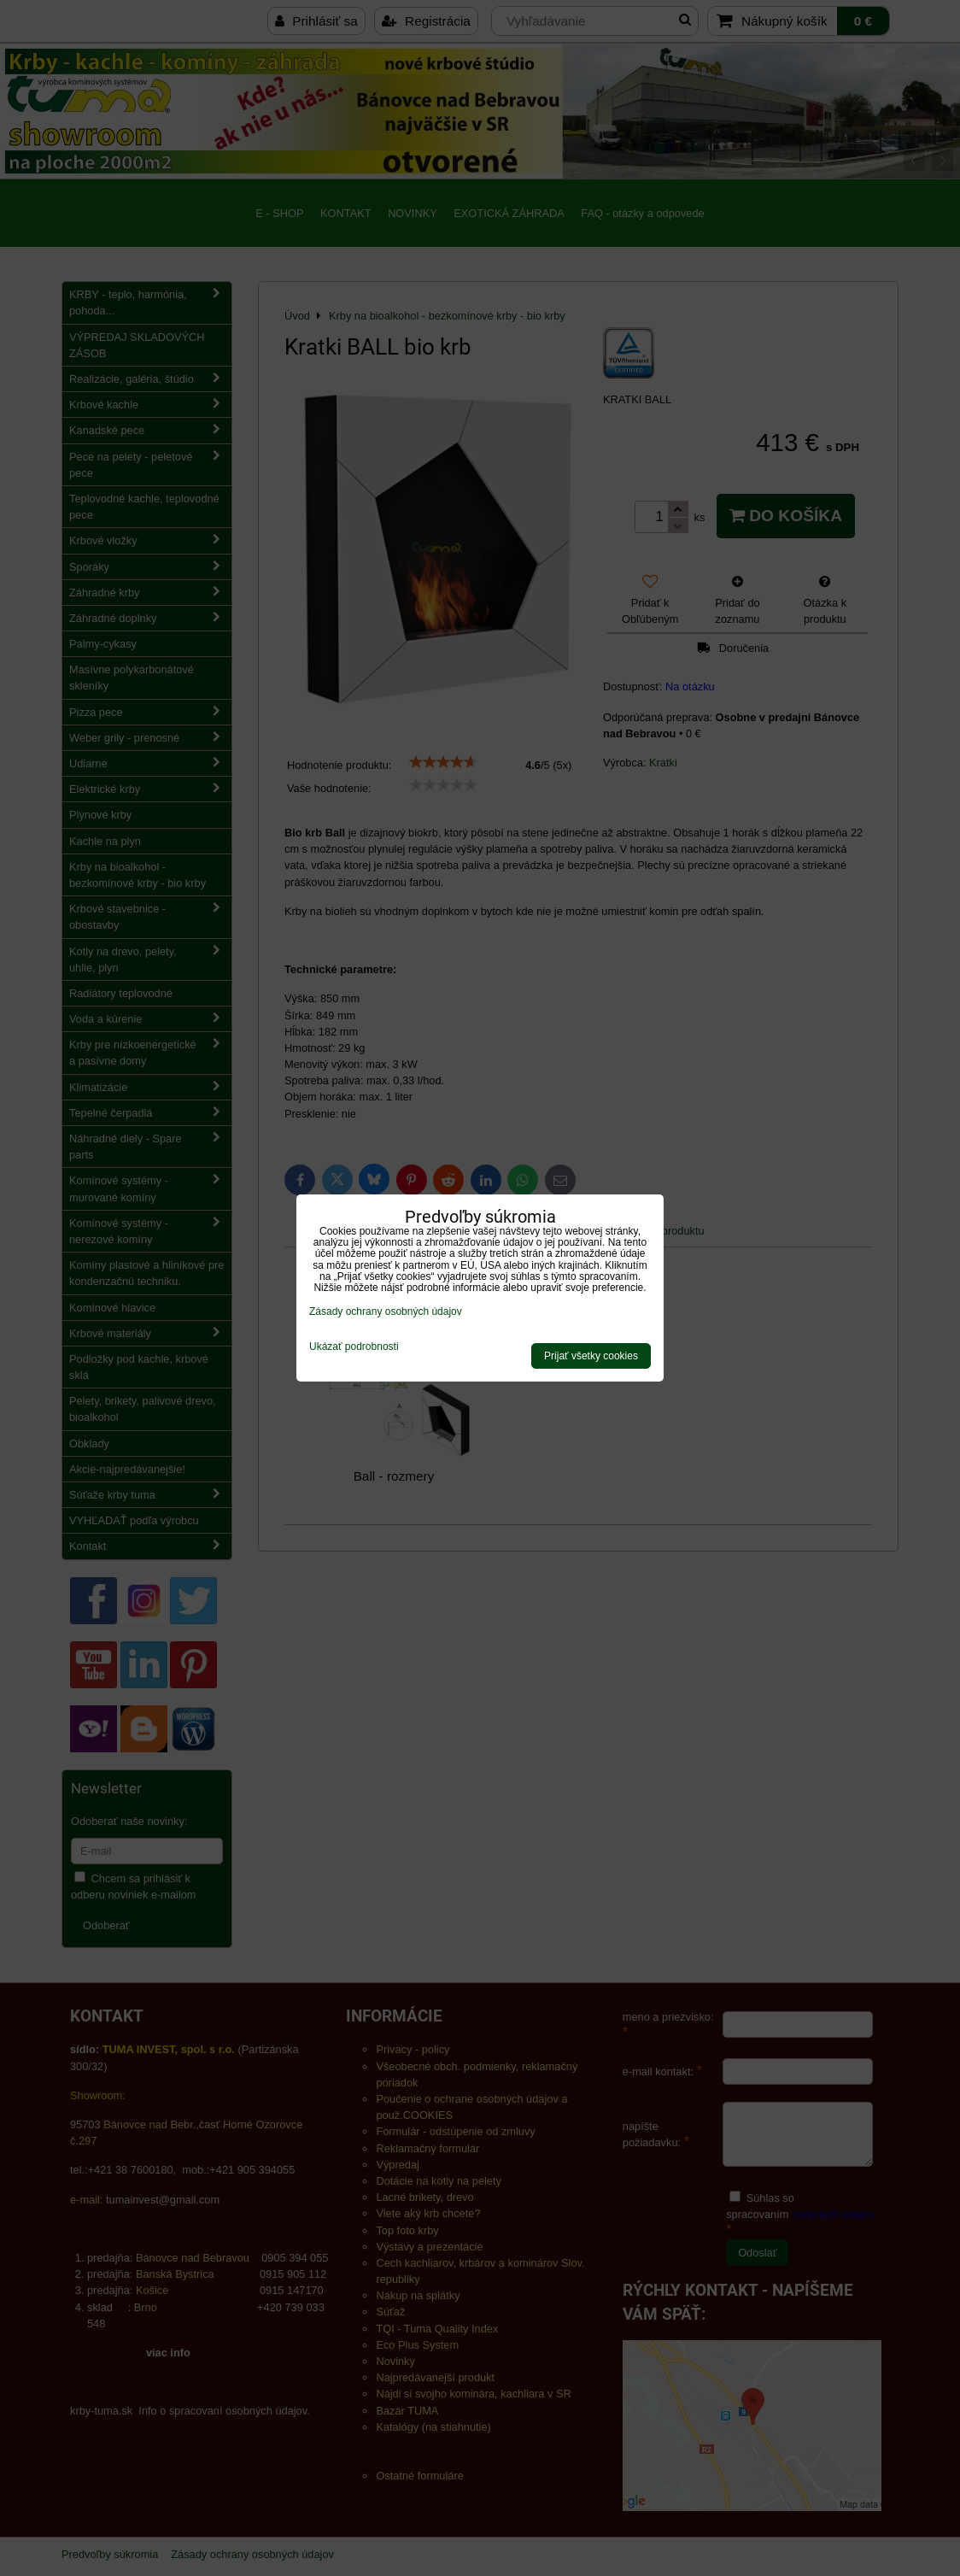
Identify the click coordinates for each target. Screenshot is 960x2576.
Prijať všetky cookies (591, 1356)
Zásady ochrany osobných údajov (385, 1311)
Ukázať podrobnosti (354, 1347)
